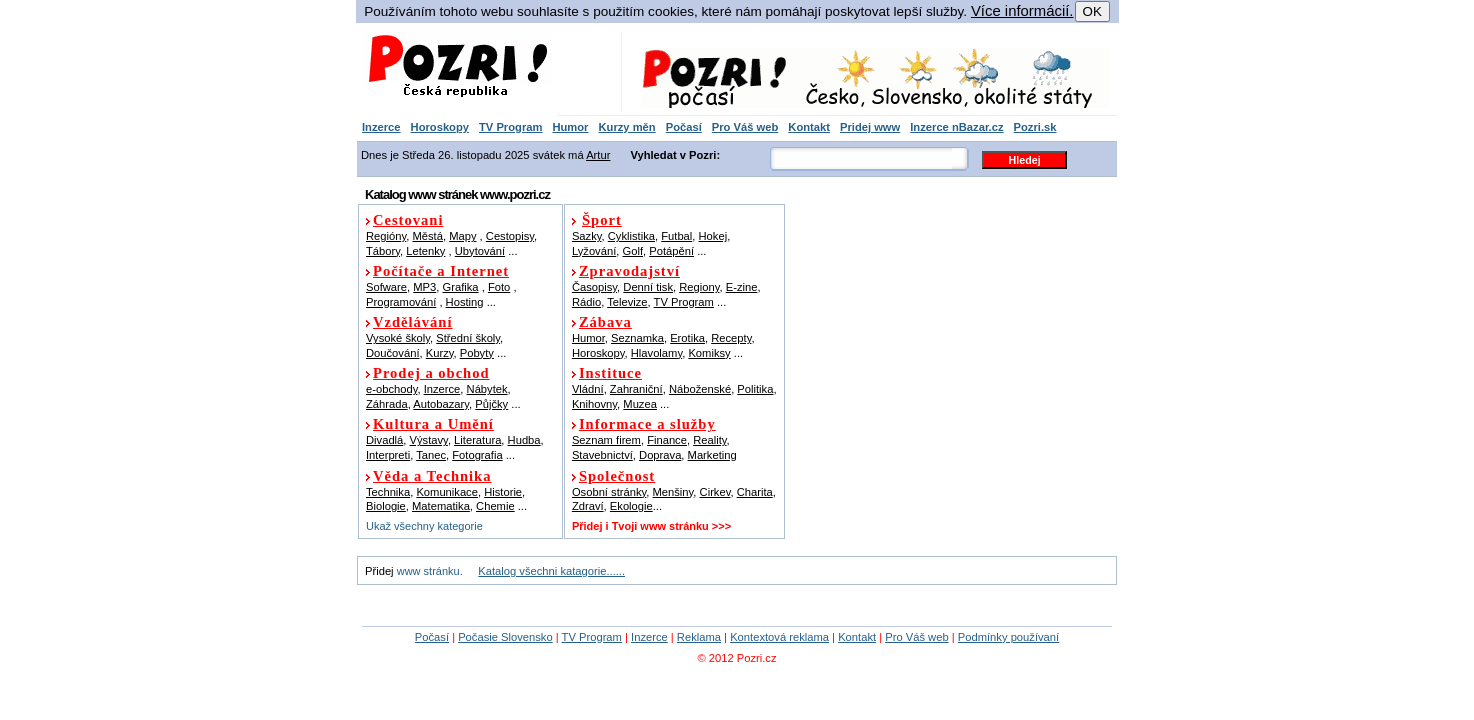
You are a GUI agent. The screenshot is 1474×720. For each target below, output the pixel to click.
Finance (667, 440)
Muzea (640, 404)
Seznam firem (606, 440)
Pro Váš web (745, 127)
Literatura (477, 440)
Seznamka (637, 338)
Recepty (731, 338)
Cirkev (715, 492)
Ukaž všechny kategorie (424, 526)
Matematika (441, 506)
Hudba (524, 440)
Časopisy (594, 287)
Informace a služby (647, 424)
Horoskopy (440, 127)
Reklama (699, 637)
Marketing (712, 455)
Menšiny (673, 492)
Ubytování (480, 251)
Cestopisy (510, 236)
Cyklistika (631, 236)
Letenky (425, 251)
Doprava (660, 455)
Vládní (588, 389)
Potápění (671, 251)
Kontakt (809, 127)
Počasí (684, 127)
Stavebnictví (602, 455)
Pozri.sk (1035, 127)
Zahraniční (636, 389)
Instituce (610, 373)
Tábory (383, 251)
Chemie (495, 506)
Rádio (586, 302)
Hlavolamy (656, 353)
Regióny (386, 236)
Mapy (462, 236)
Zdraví (588, 506)
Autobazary (441, 404)
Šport (602, 220)
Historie (503, 492)
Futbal (676, 236)
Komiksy (709, 353)
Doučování (393, 353)
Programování (401, 302)
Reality (709, 440)
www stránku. (430, 571)
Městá (427, 236)
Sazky (587, 236)
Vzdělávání (413, 322)
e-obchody (391, 389)
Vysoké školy (398, 338)
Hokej (713, 236)
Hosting (465, 302)
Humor (570, 127)
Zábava (605, 322)
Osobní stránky (609, 492)
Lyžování (594, 251)
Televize (627, 302)
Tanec (431, 455)
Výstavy (429, 440)
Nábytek (487, 389)
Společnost (617, 476)
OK (1092, 11)
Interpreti (388, 455)
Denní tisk (648, 287)
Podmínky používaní (1008, 637)
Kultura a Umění (433, 424)
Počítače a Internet (441, 271)
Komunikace (447, 492)
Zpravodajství (629, 271)
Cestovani (408, 220)
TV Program (510, 127)
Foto (499, 287)
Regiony (699, 287)
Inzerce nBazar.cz (956, 127)
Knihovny (594, 404)
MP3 (424, 287)
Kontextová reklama (779, 637)
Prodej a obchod (431, 373)
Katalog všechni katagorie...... (551, 571)
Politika (755, 389)
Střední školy (468, 338)
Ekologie (631, 506)
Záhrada (387, 404)
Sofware (386, 287)
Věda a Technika (432, 476)
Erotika (687, 338)
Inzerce (381, 127)
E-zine (742, 287)
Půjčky (491, 404)
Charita (755, 492)
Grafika (461, 287)
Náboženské (700, 389)
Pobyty (477, 353)
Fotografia (477, 455)
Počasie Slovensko (505, 637)
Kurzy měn (626, 127)
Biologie (386, 506)
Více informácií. (1022, 11)
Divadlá (384, 440)
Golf (632, 251)
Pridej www (870, 127)
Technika (388, 492)
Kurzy (440, 353)
